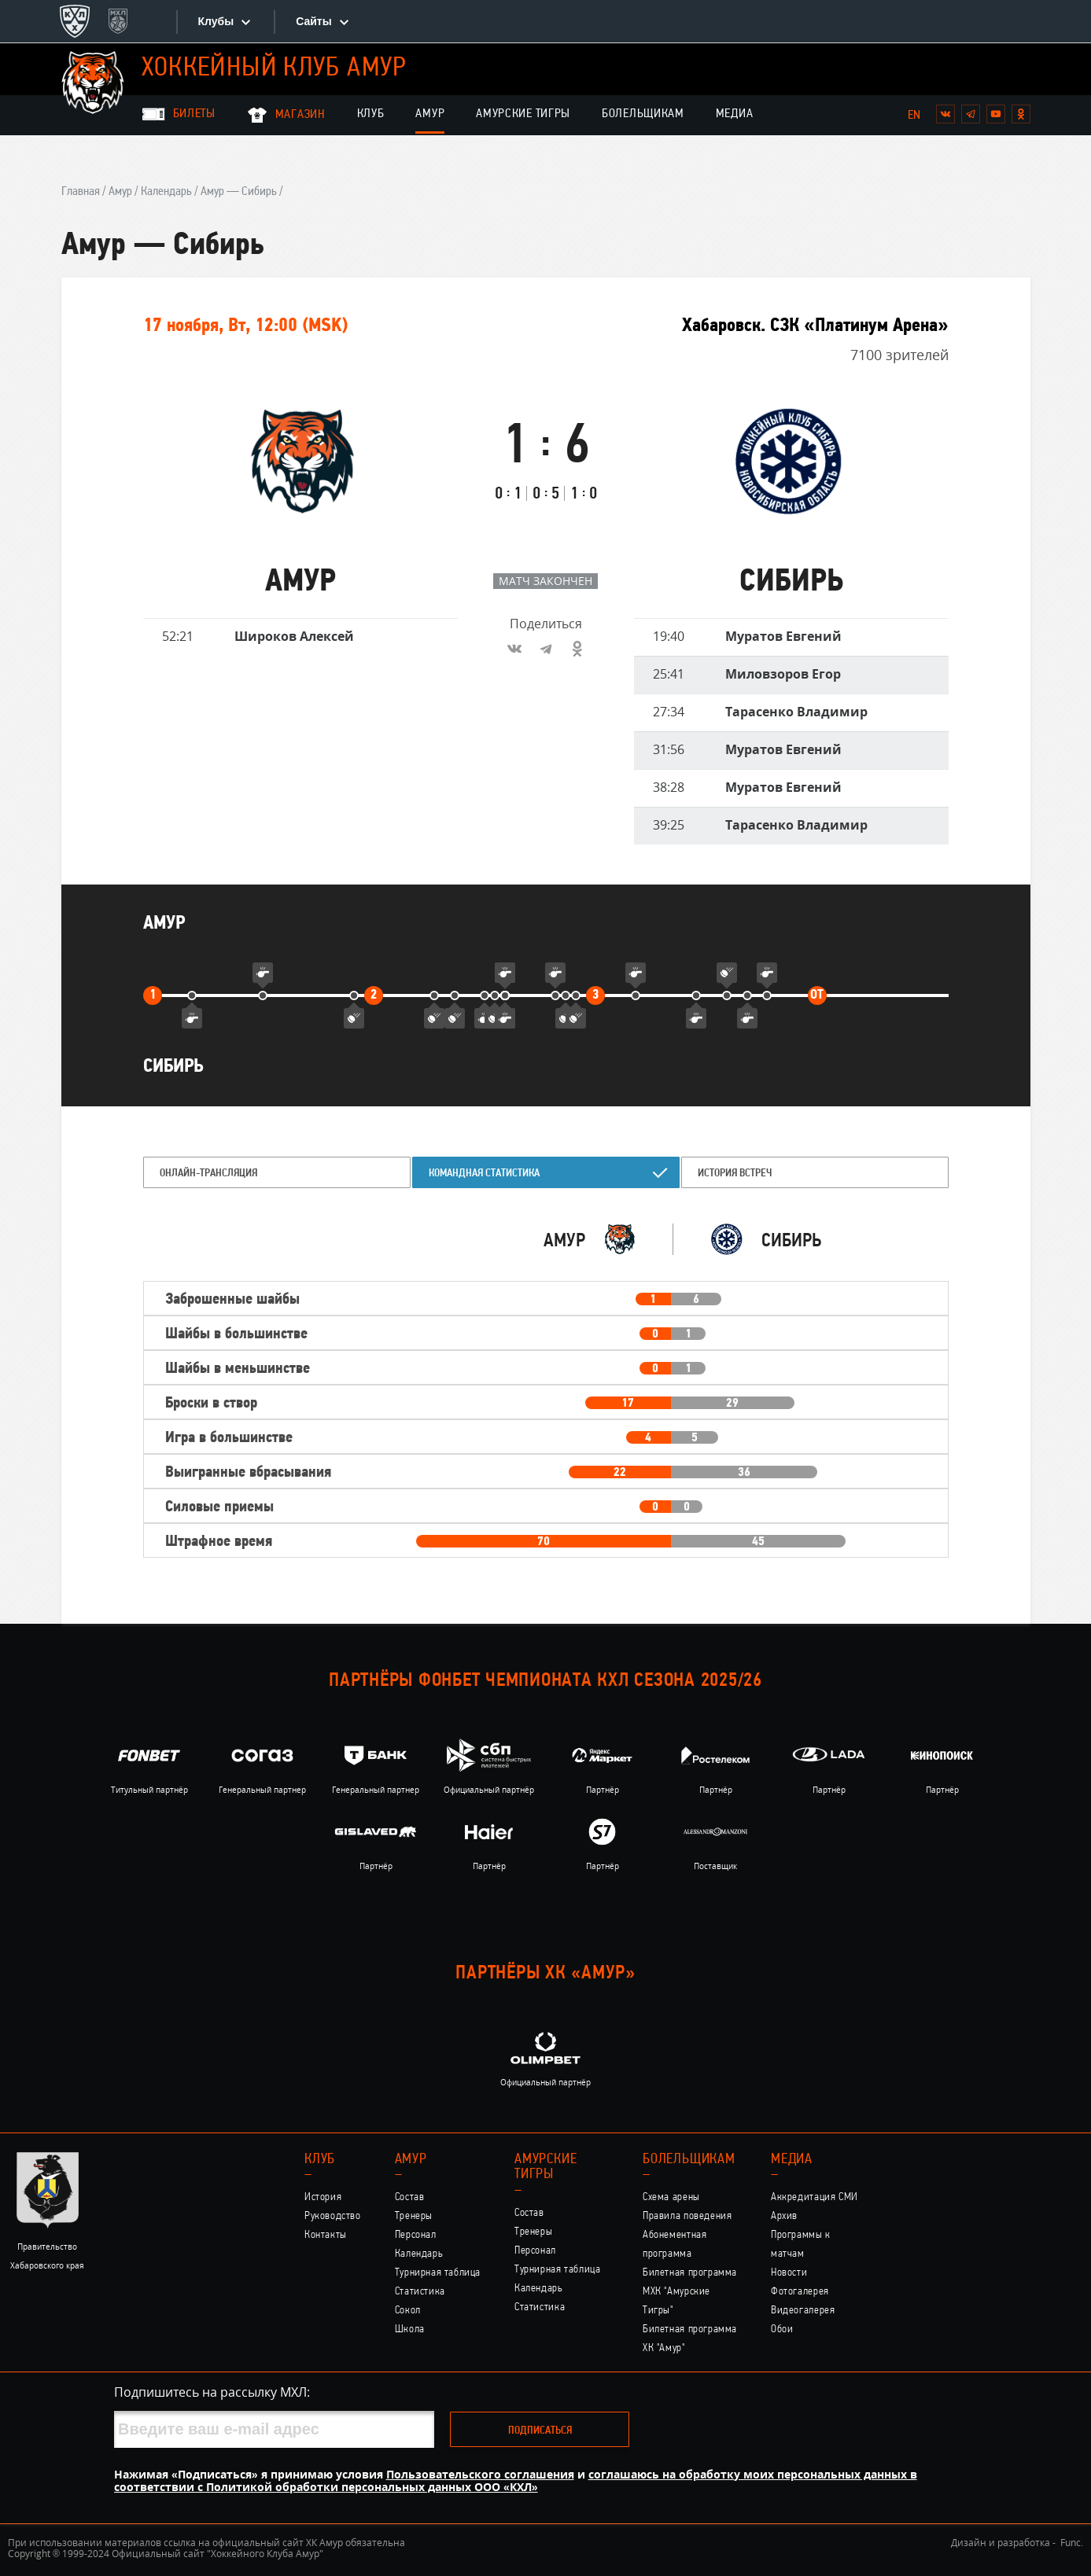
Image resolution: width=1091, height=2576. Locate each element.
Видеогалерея (803, 2311)
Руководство (332, 2216)
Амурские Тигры (523, 114)
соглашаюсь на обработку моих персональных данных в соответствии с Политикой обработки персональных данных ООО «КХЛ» (515, 2480)
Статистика (420, 2292)
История (322, 2197)
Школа (410, 2329)
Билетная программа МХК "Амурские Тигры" (690, 2292)
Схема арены (671, 2197)
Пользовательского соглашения (480, 2474)
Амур (429, 114)
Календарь (166, 192)
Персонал (416, 2235)
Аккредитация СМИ (814, 2197)
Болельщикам (643, 114)
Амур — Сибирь (239, 192)
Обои (782, 2329)
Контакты (325, 2235)
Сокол (408, 2311)
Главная (80, 192)
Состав (410, 2197)
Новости (789, 2273)
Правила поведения (687, 2216)
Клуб (371, 114)
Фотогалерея (800, 2292)
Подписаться (540, 2431)
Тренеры (414, 2216)
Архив (784, 2216)
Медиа (735, 114)
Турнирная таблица (438, 2273)
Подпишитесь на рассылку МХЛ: (212, 2392)
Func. (1071, 2542)
